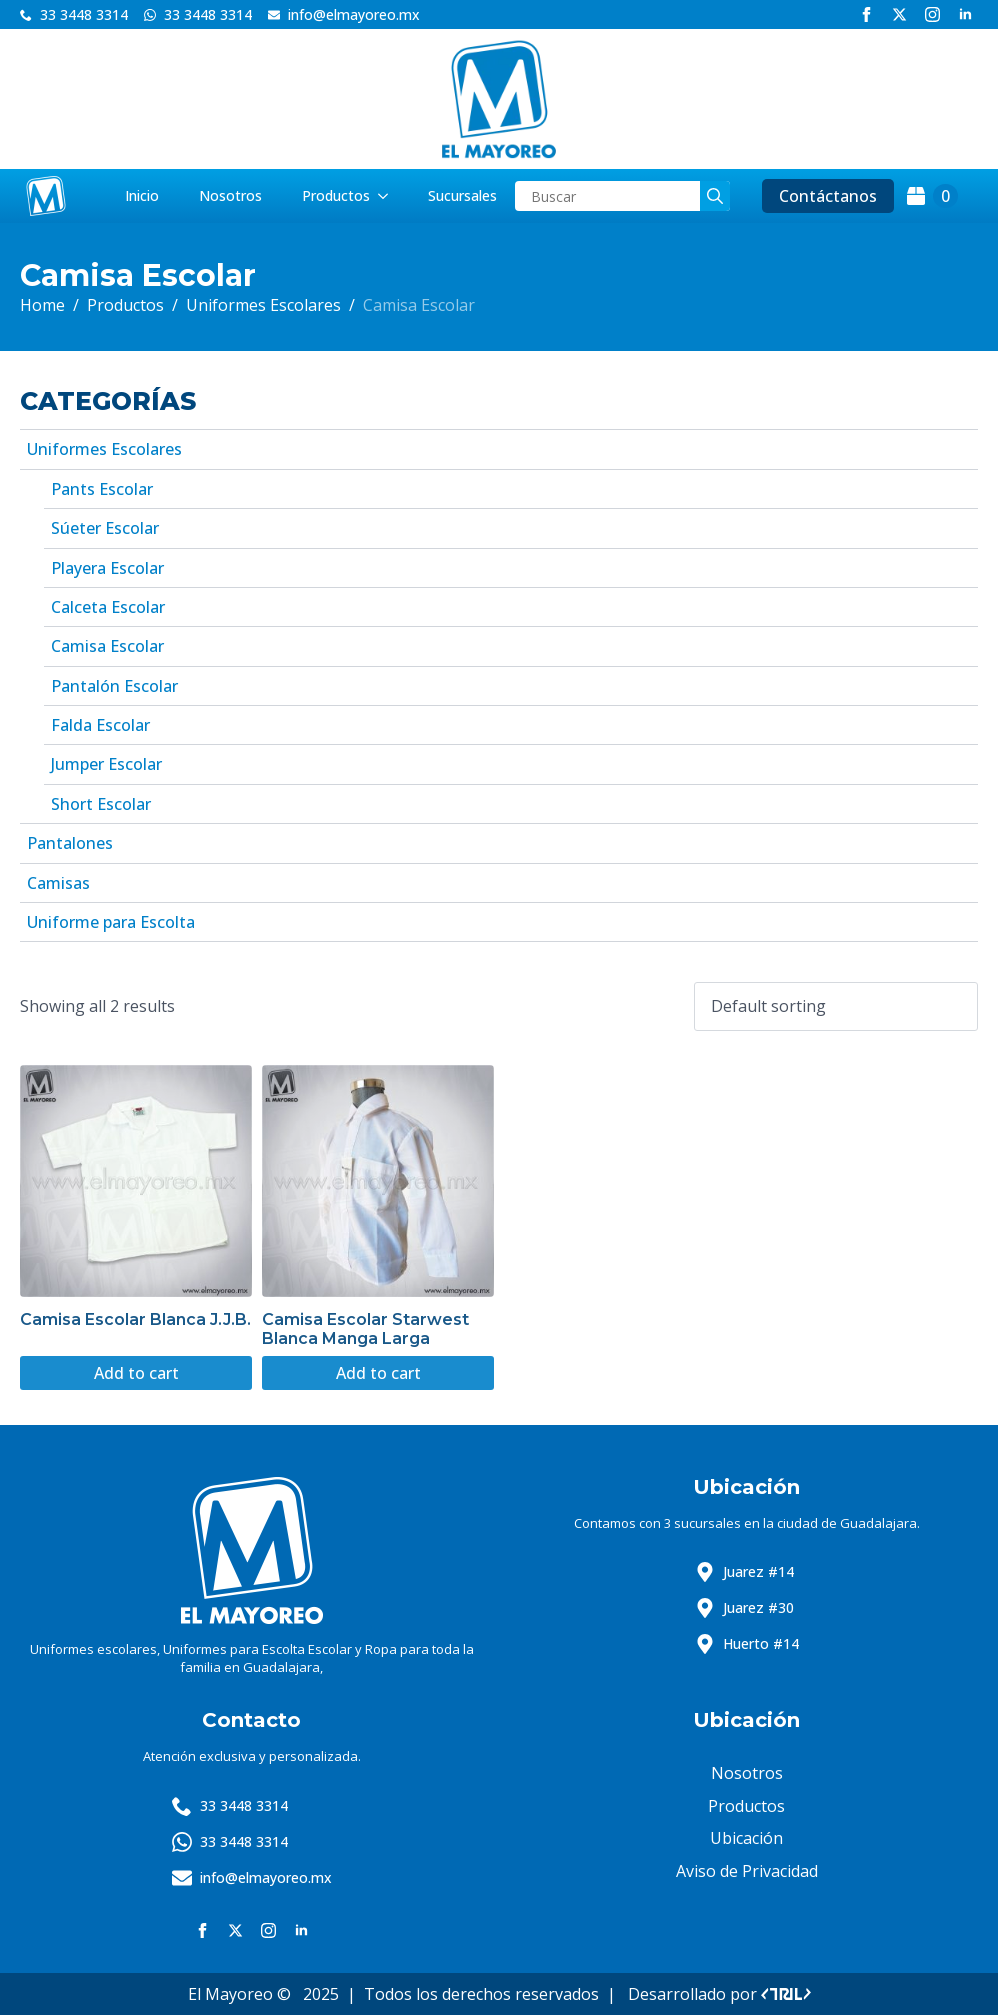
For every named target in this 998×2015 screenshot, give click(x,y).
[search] (715, 196)
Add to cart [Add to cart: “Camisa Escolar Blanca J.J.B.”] (136, 1373)
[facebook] (866, 14)
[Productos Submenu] (389, 196)
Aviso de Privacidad (747, 1871)
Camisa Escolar (107, 646)
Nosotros (230, 195)
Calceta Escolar (108, 607)
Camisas (58, 883)
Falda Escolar (100, 725)
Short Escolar (101, 804)
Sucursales (462, 195)
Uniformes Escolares (263, 305)
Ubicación (746, 1838)
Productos (336, 195)
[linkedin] (965, 14)
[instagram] (932, 14)
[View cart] (932, 196)
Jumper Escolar (106, 764)
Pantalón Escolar (114, 686)
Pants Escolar (102, 489)
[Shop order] (836, 1006)
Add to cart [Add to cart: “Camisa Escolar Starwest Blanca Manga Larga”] (378, 1373)
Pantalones (70, 843)
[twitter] (899, 14)
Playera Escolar (107, 568)
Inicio (142, 195)
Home (42, 305)
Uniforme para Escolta (111, 922)
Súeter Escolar (105, 528)
